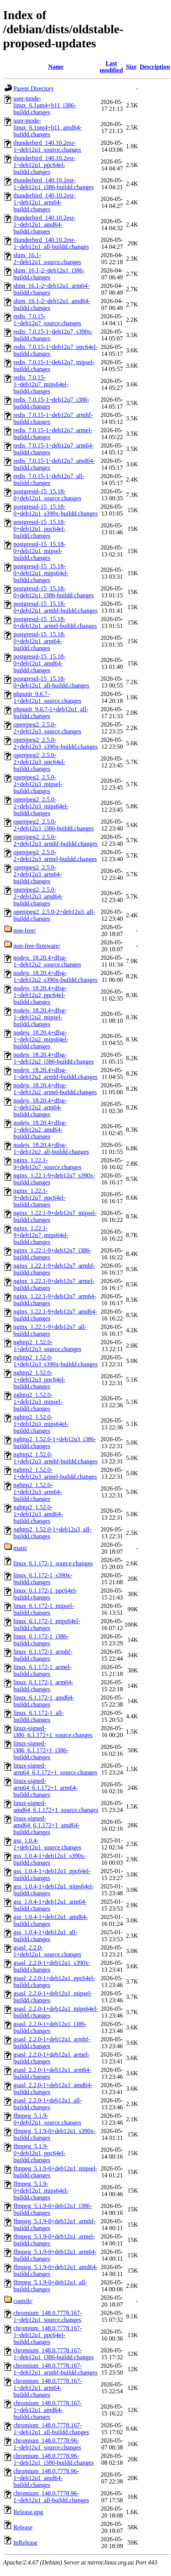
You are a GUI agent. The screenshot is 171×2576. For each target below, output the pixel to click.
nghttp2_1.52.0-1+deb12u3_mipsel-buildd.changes (37, 1402)
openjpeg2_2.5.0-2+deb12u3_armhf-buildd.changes (55, 840)
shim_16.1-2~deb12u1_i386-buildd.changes (49, 274)
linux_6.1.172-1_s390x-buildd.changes (42, 1578)
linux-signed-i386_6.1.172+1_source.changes (53, 1731)
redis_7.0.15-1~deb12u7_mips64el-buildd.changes (40, 384)
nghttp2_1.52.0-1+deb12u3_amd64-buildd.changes (38, 1514)
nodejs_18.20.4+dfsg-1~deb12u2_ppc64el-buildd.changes (40, 995)
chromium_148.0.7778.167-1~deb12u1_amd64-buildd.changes (47, 2410)
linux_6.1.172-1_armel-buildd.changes (42, 1670)
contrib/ (23, 2301)
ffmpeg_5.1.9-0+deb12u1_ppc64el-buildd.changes (39, 2153)
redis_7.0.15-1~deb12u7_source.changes (47, 319)
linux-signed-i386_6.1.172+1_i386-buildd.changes (40, 1750)
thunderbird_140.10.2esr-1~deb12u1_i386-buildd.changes (53, 183)
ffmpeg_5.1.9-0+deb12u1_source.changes (47, 2119)
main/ (20, 1548)
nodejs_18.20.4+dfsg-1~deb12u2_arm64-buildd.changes (40, 1107)
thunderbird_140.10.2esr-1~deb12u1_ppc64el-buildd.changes (44, 165)
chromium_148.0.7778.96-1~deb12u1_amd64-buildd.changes (46, 2478)
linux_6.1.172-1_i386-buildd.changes (40, 1639)
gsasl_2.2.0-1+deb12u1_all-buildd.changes (47, 2103)
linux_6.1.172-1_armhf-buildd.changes (42, 1655)
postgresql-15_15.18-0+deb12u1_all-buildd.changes (51, 682)
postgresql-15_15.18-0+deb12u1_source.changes (47, 494)
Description (155, 66)
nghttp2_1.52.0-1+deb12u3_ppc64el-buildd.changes (39, 1379)
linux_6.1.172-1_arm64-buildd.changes (43, 1685)
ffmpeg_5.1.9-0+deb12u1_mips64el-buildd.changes (40, 2190)
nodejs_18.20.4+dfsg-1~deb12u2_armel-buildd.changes (55, 1088)
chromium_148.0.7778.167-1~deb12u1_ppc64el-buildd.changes (47, 2335)
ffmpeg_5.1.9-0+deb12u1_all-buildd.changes (50, 2285)
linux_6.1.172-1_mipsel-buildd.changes (43, 1609)
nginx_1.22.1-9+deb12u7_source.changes (47, 1163)
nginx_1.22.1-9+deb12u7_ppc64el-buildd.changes (39, 1197)
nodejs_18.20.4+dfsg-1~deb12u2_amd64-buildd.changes (40, 1129)
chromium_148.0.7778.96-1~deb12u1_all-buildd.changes (51, 2496)
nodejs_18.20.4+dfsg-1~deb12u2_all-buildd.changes (51, 1148)
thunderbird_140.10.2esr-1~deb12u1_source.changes (47, 146)
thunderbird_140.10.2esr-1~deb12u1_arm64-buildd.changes (44, 202)
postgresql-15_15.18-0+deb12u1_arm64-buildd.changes (39, 641)
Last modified (111, 66)
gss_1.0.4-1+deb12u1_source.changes (47, 1844)
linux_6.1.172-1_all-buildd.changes (38, 1716)
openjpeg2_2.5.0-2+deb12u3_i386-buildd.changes (53, 825)
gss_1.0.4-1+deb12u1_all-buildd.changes (45, 1935)
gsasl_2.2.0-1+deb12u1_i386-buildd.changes (49, 2027)
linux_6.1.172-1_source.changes (53, 1563)
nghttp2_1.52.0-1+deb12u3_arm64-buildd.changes (37, 1492)
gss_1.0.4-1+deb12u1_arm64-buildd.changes (50, 1905)
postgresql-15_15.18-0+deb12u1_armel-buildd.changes (55, 622)
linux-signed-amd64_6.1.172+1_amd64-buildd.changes (46, 1825)
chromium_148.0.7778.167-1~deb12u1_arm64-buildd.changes (47, 2388)
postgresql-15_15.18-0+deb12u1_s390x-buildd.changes (55, 510)
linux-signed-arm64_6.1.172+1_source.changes (55, 1769)
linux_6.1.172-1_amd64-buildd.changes (43, 1701)
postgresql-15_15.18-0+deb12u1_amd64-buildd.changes (39, 663)
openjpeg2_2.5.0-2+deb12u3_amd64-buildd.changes (38, 896)
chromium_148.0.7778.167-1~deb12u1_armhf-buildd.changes (55, 2369)
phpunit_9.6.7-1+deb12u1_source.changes (47, 697)
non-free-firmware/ (36, 945)
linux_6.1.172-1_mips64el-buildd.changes (46, 1624)
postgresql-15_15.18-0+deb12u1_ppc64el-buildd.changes (39, 529)
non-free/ (24, 930)
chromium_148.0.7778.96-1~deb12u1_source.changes (47, 2444)
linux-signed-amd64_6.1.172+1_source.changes (55, 1806)
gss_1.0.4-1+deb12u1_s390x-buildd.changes (49, 1859)
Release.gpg (28, 2512)
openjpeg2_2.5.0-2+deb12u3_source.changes (47, 728)
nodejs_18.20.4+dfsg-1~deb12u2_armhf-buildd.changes (55, 1073)
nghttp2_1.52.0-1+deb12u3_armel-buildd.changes (55, 1473)
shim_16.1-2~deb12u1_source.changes (47, 258)
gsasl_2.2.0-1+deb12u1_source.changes (47, 1951)
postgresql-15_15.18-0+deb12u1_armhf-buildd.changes (55, 607)
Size (131, 66)
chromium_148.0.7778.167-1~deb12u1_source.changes (47, 2316)
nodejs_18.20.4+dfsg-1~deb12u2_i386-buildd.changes (53, 1058)
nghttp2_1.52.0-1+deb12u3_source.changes (47, 1345)
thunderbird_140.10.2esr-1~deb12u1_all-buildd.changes (51, 243)
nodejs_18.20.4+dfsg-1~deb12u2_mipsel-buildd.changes (40, 1017)
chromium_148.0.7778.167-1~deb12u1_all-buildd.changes (51, 2428)
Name (56, 66)
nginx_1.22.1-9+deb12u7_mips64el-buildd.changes (40, 1235)
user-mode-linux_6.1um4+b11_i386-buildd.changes (44, 105)
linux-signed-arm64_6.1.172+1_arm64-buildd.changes (45, 1788)
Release (23, 2527)
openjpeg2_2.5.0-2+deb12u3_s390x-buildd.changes (55, 743)
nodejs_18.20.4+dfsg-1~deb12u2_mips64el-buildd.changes (40, 1039)
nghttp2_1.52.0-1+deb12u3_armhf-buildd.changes (55, 1458)
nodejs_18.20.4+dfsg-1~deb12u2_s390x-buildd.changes (55, 976)
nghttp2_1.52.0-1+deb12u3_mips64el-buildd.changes (40, 1424)
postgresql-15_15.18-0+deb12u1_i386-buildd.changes (53, 592)
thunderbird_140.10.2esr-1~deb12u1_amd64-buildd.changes (44, 224)
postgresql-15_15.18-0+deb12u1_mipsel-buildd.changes (39, 551)
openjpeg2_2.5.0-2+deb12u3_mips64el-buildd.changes (40, 806)
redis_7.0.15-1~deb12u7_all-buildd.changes (49, 479)
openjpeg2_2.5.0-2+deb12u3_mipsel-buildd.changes (37, 784)
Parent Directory (33, 88)
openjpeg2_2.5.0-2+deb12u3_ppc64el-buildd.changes (39, 762)
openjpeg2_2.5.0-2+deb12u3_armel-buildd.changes (55, 855)
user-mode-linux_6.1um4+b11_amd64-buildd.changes (47, 127)
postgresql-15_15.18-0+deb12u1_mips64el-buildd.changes (40, 573)
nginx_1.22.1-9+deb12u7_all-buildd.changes (49, 1330)
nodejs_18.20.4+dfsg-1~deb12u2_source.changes (47, 961)
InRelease (25, 2542)
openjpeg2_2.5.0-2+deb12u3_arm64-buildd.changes (37, 874)
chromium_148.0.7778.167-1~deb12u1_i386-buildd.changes (53, 2353)
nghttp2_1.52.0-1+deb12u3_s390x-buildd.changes (55, 1360)
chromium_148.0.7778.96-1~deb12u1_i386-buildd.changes (53, 2459)
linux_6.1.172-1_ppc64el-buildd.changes (45, 1594)
